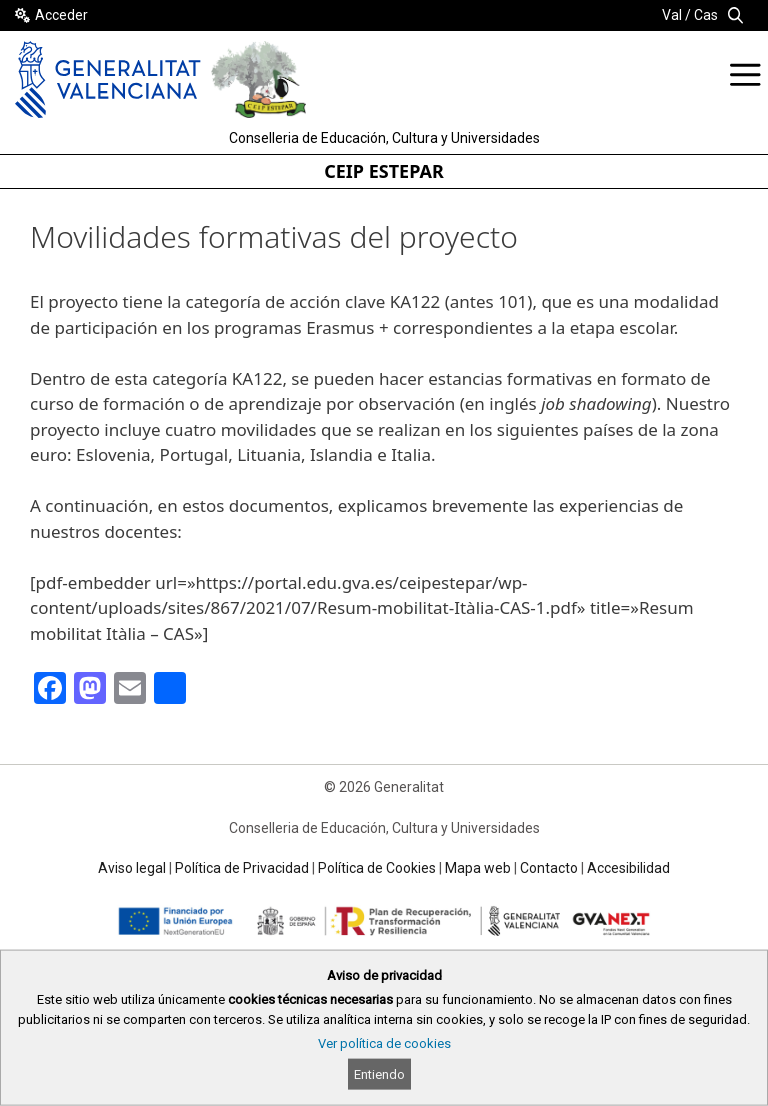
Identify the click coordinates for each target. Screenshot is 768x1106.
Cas (706, 15)
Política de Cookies (377, 868)
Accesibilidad (628, 868)
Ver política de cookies (384, 1043)
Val (672, 15)
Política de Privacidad (242, 868)
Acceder (61, 15)
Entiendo (379, 1074)
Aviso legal (132, 868)
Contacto (549, 868)
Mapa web (478, 868)
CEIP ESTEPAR (384, 171)
